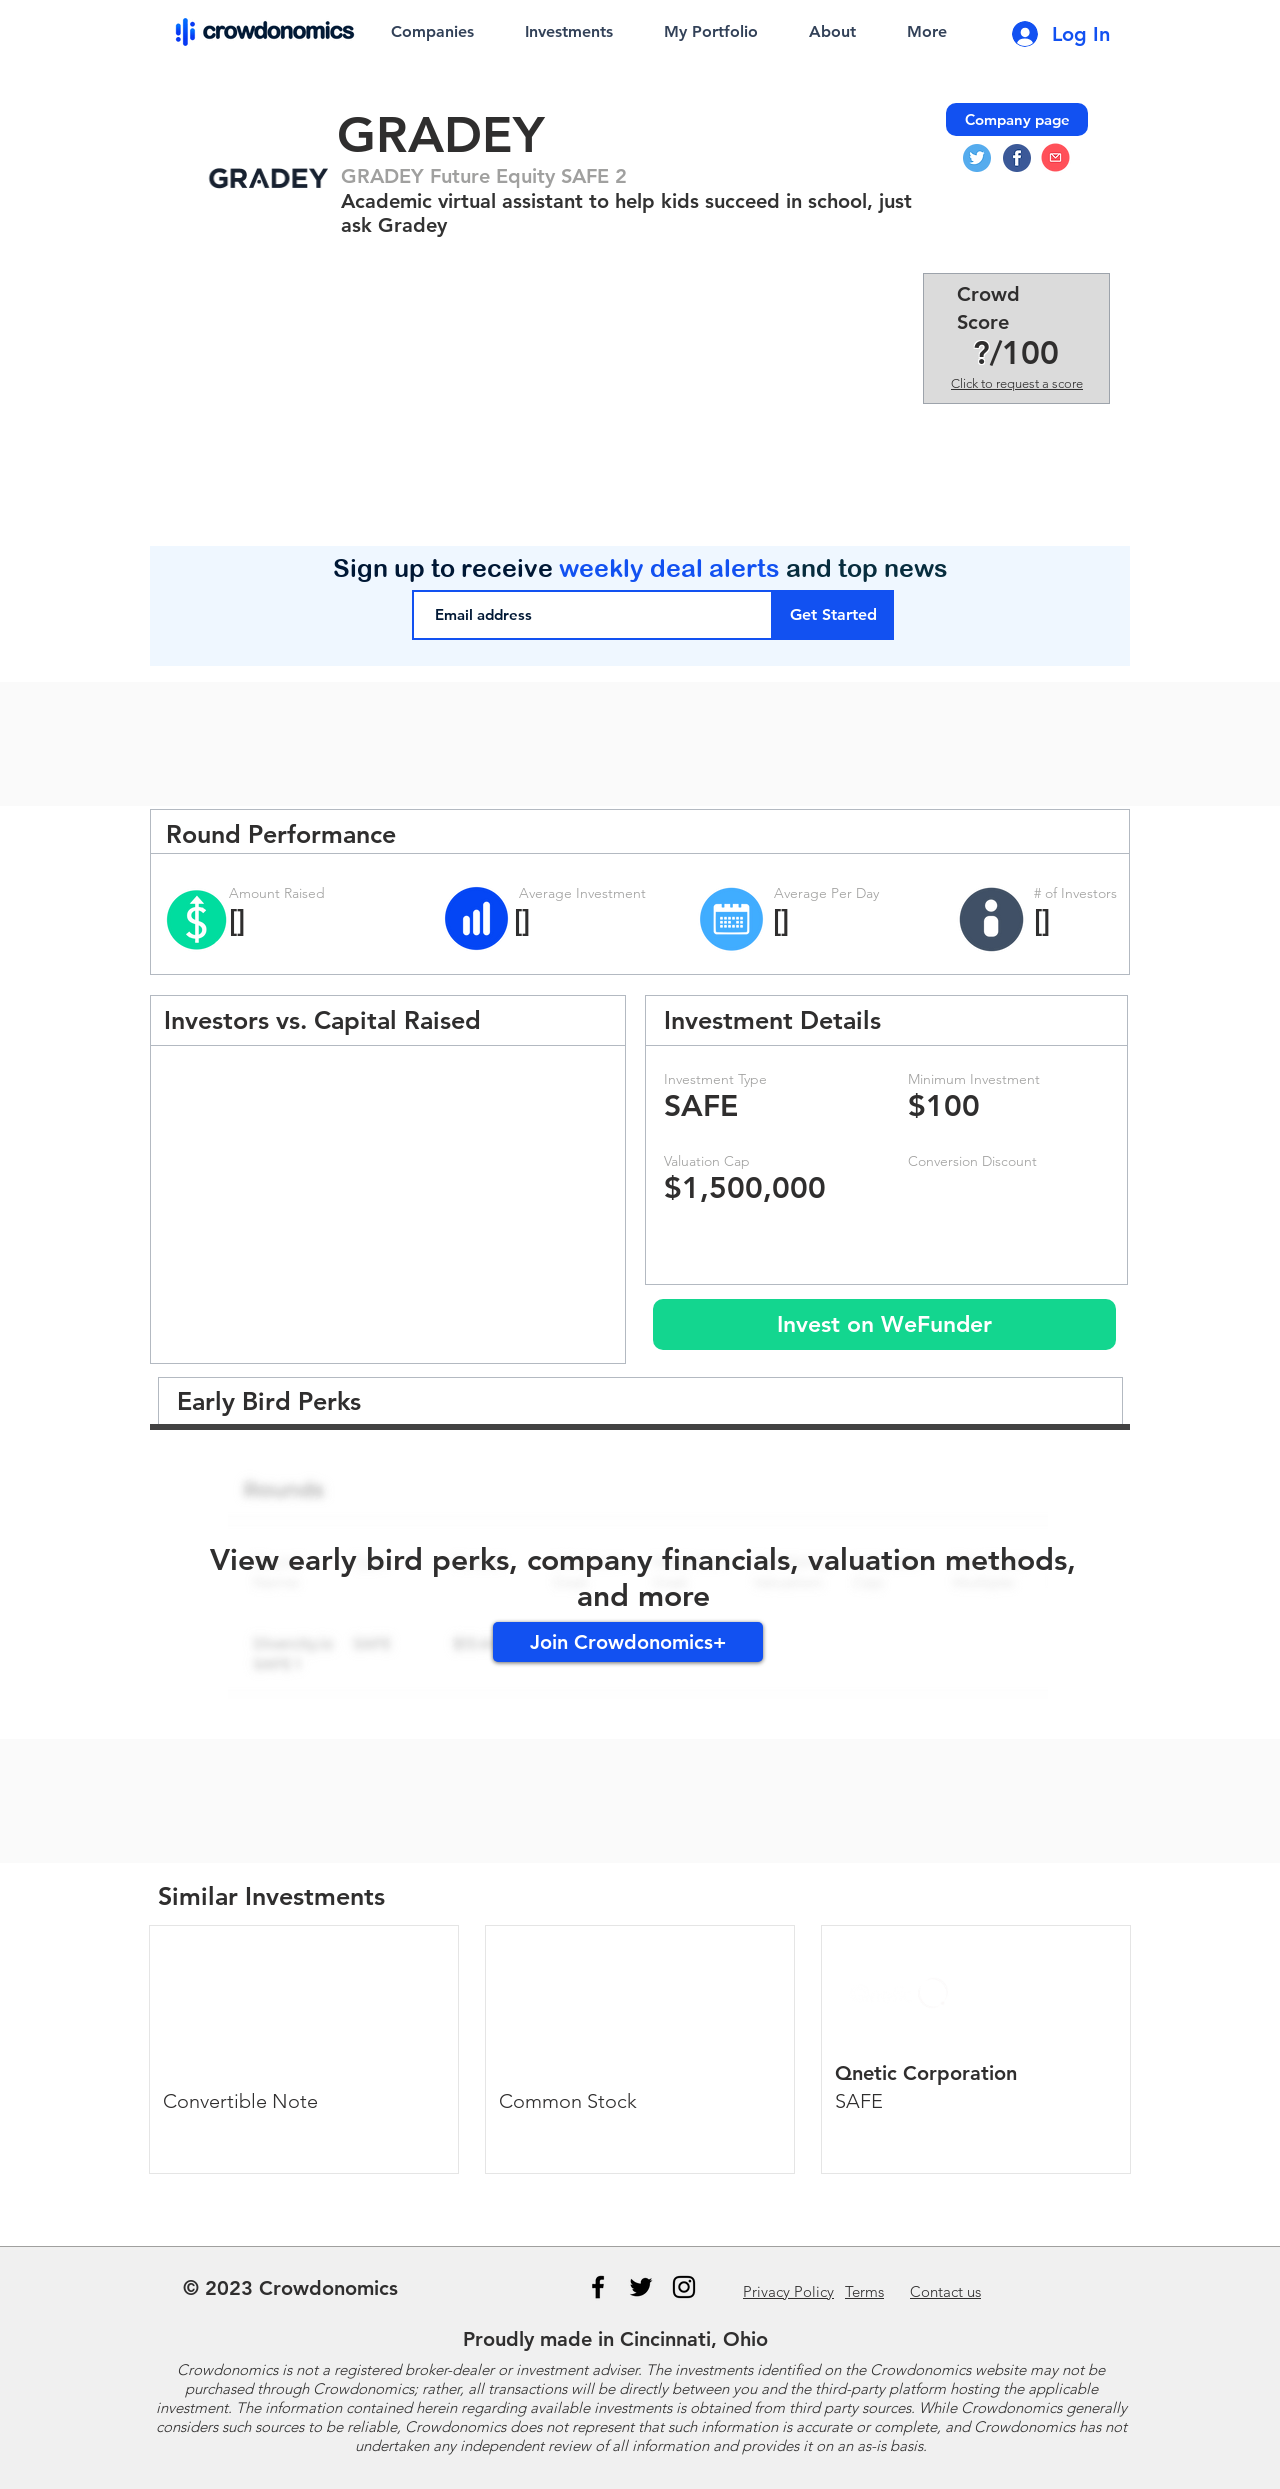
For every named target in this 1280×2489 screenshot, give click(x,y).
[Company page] (1017, 119)
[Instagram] (684, 2287)
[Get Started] (833, 615)
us (945, 2291)
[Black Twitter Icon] (641, 2287)
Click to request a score (1017, 383)
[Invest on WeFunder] (884, 1324)
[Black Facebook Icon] (598, 2287)
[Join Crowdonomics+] (628, 1642)
